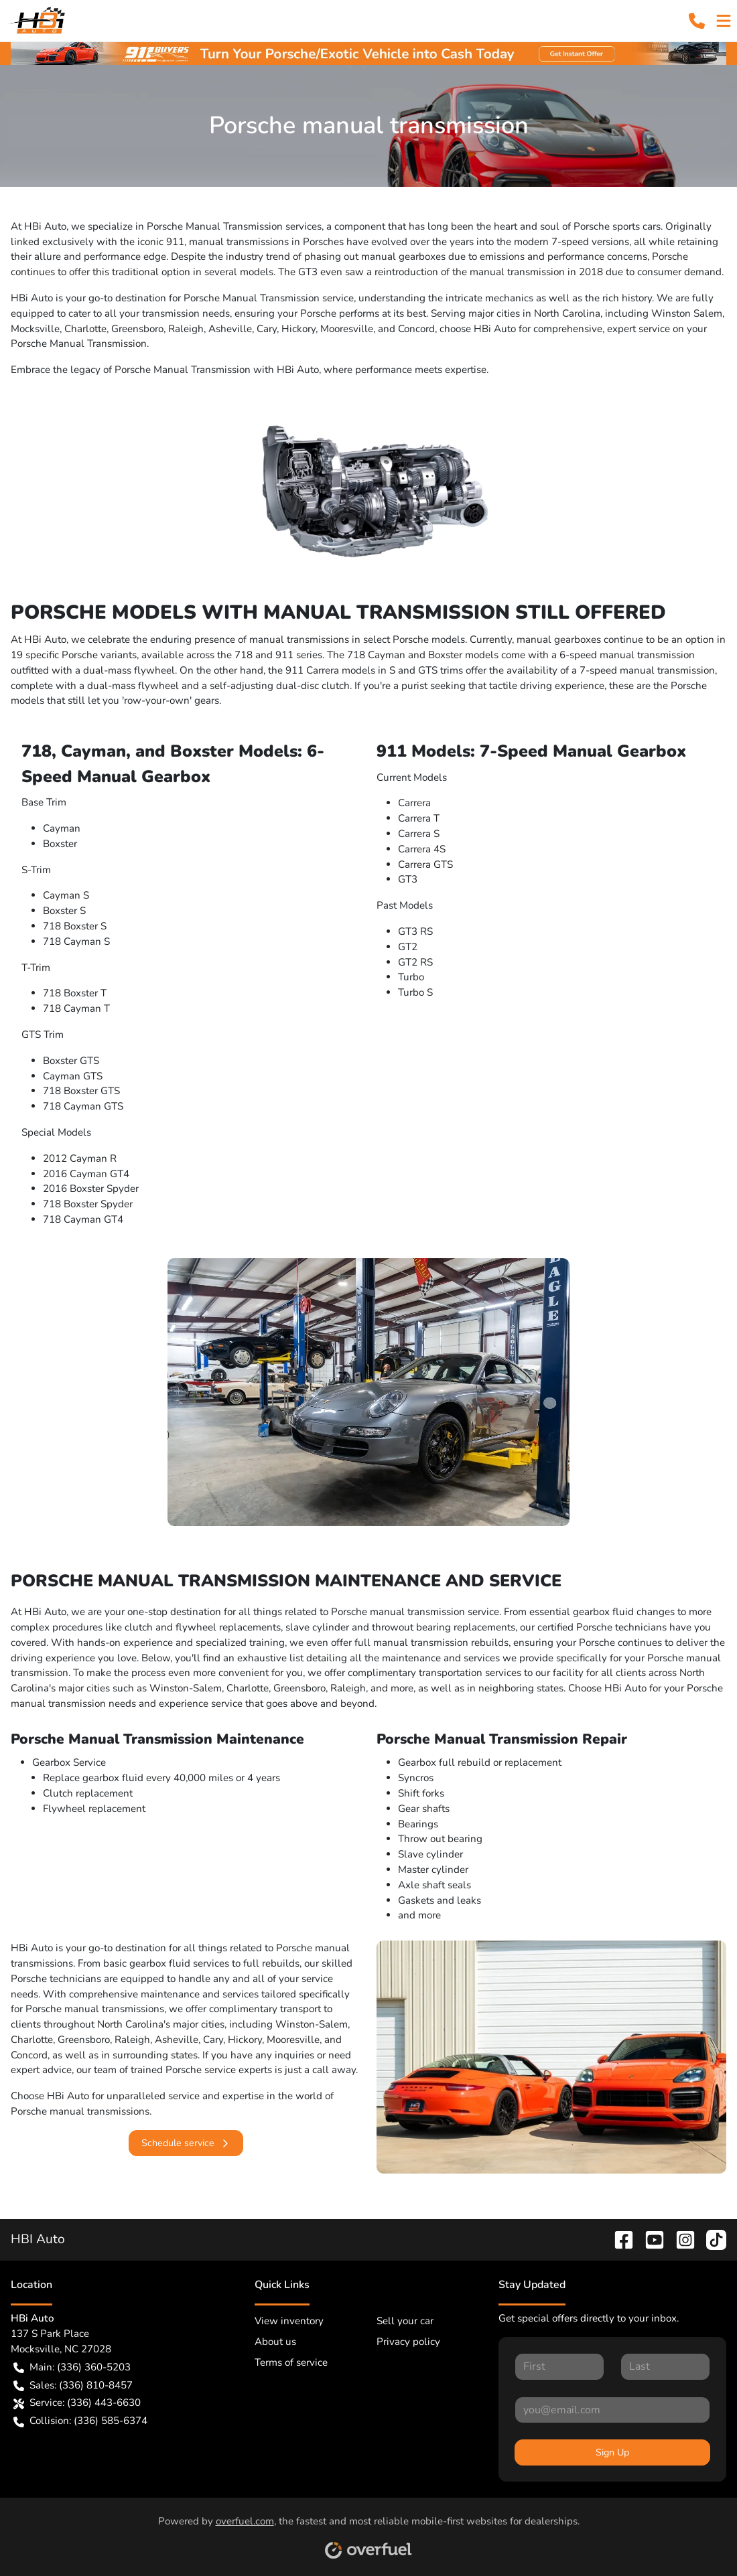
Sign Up (612, 2452)
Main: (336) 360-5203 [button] (72, 2367)
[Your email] (612, 2410)
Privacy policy (408, 2341)
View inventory (289, 2321)
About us (275, 2341)
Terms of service (291, 2362)
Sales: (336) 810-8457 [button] (73, 2385)
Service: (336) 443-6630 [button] (77, 2403)
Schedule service (185, 2143)
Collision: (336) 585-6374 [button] (80, 2421)
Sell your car (405, 2321)
